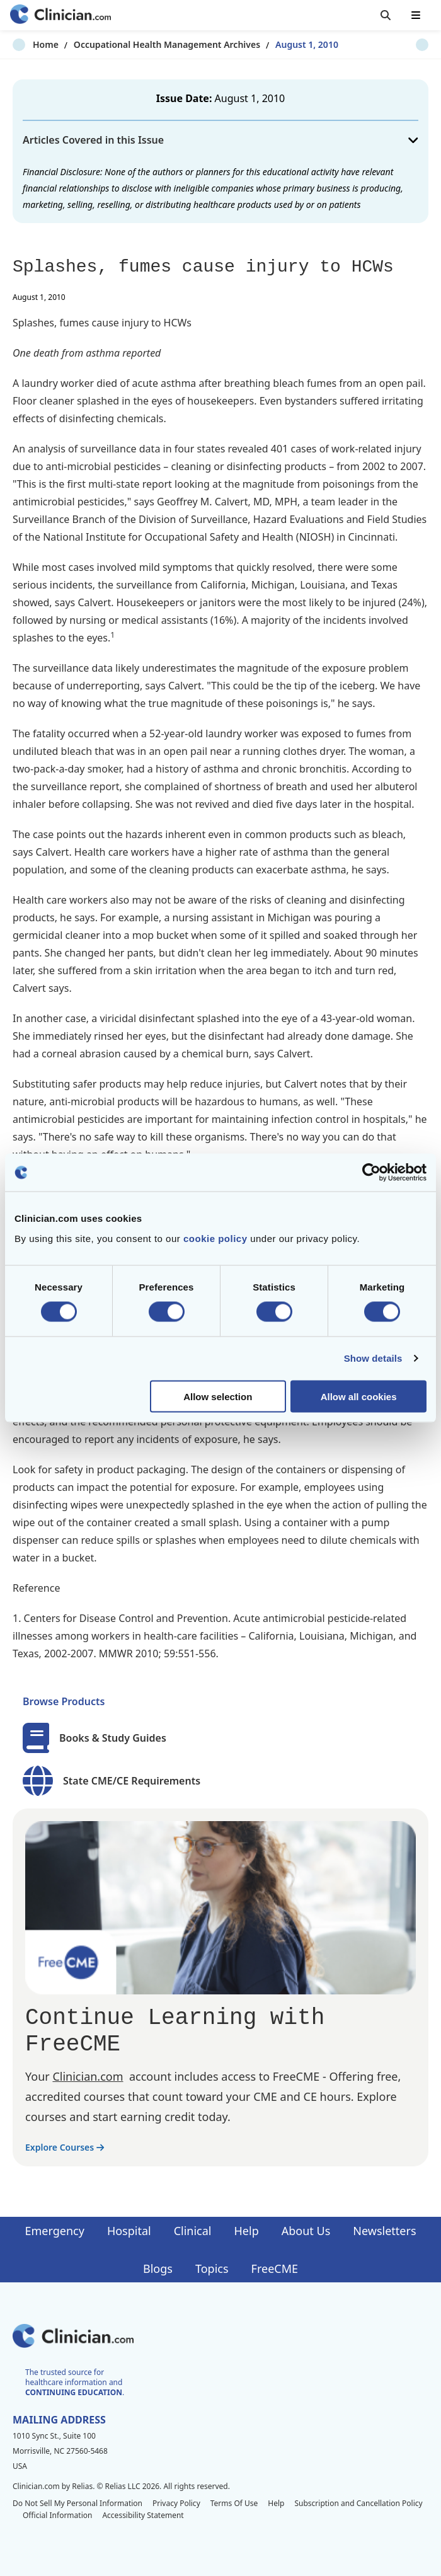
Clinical (193, 2230)
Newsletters (384, 2230)
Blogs (158, 2268)
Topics (212, 2268)
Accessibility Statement (142, 2515)
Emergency (54, 2230)
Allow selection (217, 1396)
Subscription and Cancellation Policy (358, 2503)
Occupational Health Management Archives (147, 44)
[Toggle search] (385, 15)
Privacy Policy (176, 2503)
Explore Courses (64, 2147)
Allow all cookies (359, 1396)
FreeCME (274, 2268)
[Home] (60, 15)
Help (246, 2230)
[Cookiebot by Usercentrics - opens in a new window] (371, 1172)
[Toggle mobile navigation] (416, 15)
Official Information (57, 2515)
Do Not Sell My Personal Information (77, 2503)
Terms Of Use (234, 2503)
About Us (306, 2230)
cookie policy (215, 1238)
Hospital (129, 2230)
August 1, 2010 (286, 44)
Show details (373, 1358)
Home (25, 44)
